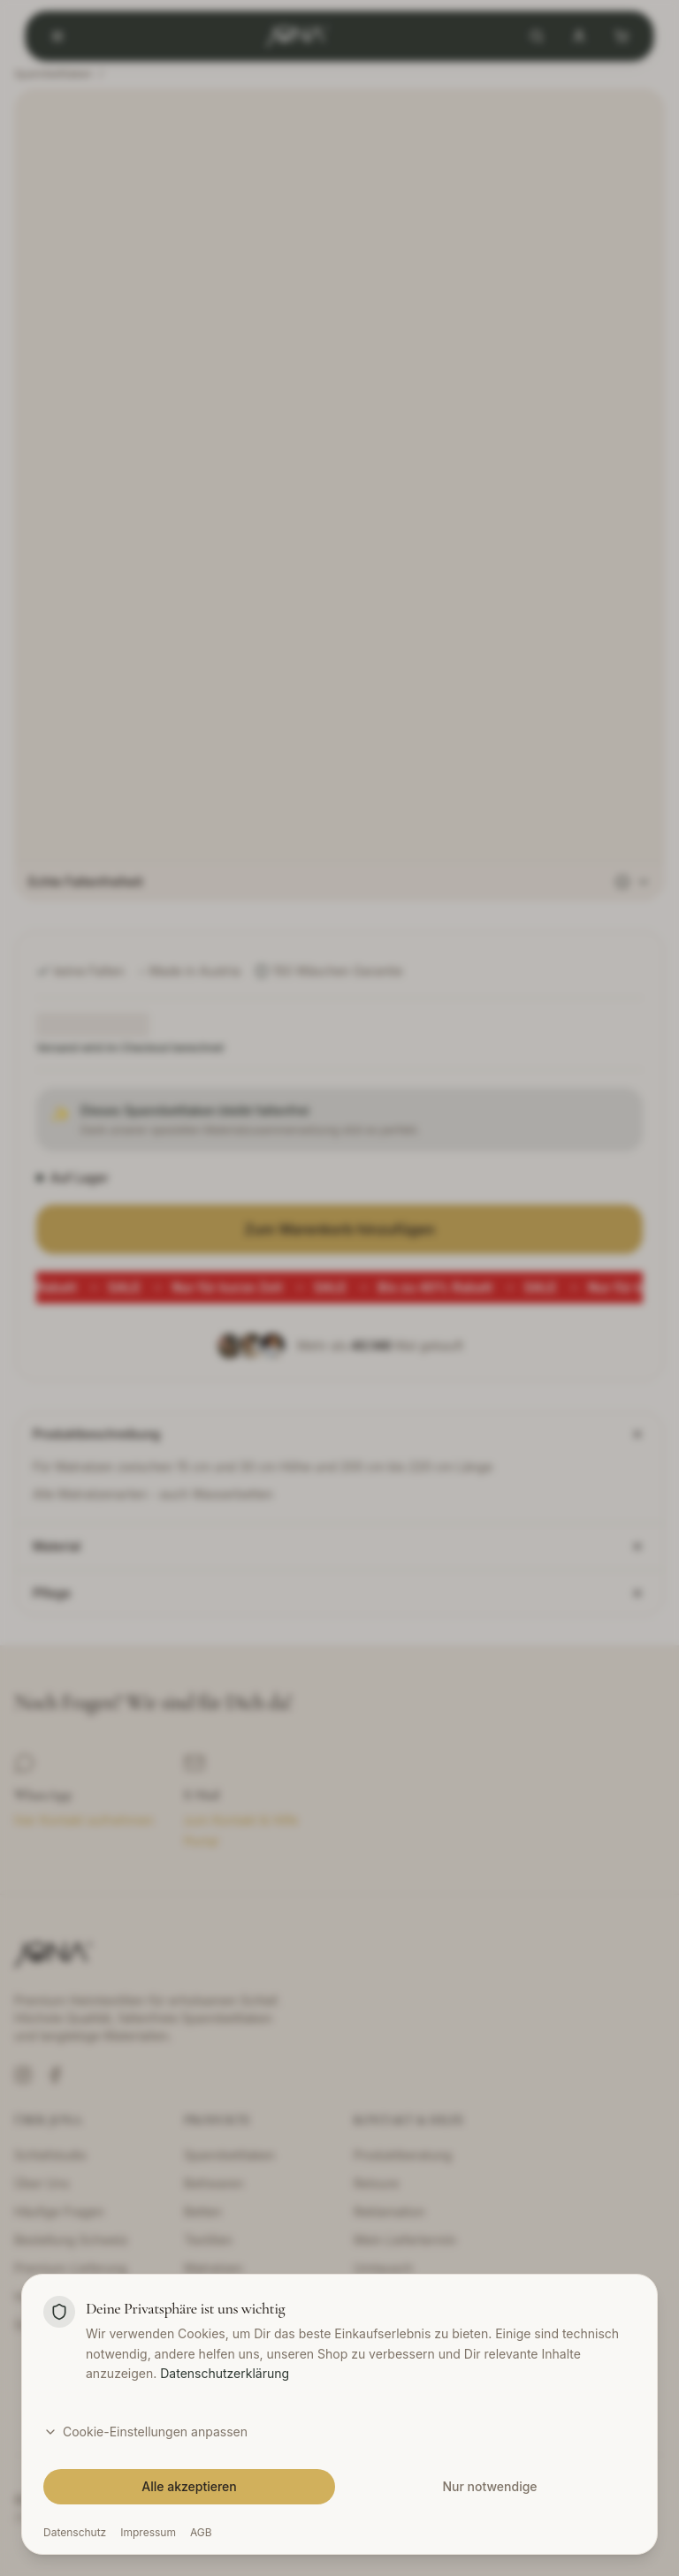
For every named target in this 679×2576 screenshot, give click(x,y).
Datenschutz (74, 2532)
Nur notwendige (489, 2486)
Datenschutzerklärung (224, 2373)
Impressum (148, 2532)
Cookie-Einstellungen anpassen (145, 2431)
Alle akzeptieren (189, 2486)
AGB (201, 2532)
